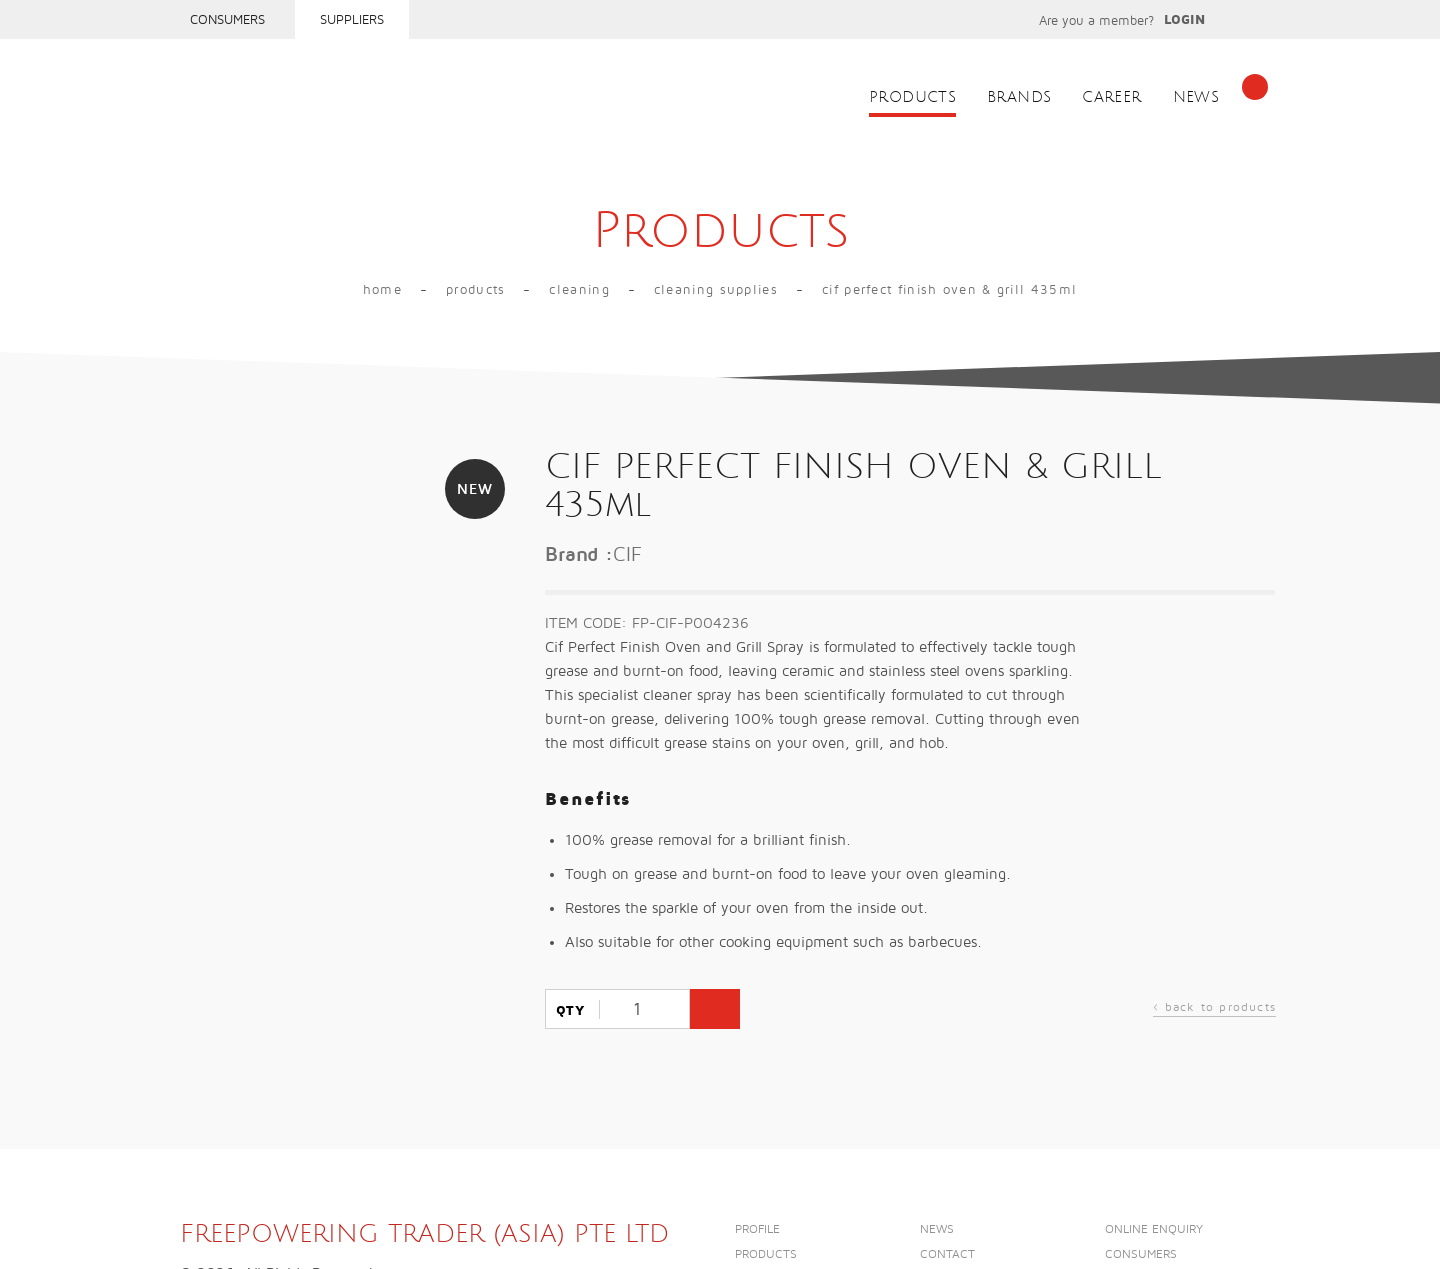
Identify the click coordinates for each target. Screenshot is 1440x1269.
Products (912, 97)
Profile (757, 1229)
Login (1184, 20)
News (1196, 97)
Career (1111, 97)
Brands (1019, 97)
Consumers (227, 20)
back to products (1214, 1009)
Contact (947, 1254)
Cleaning (579, 290)
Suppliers (352, 20)
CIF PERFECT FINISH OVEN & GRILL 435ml (949, 290)
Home (382, 290)
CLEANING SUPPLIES (716, 290)
